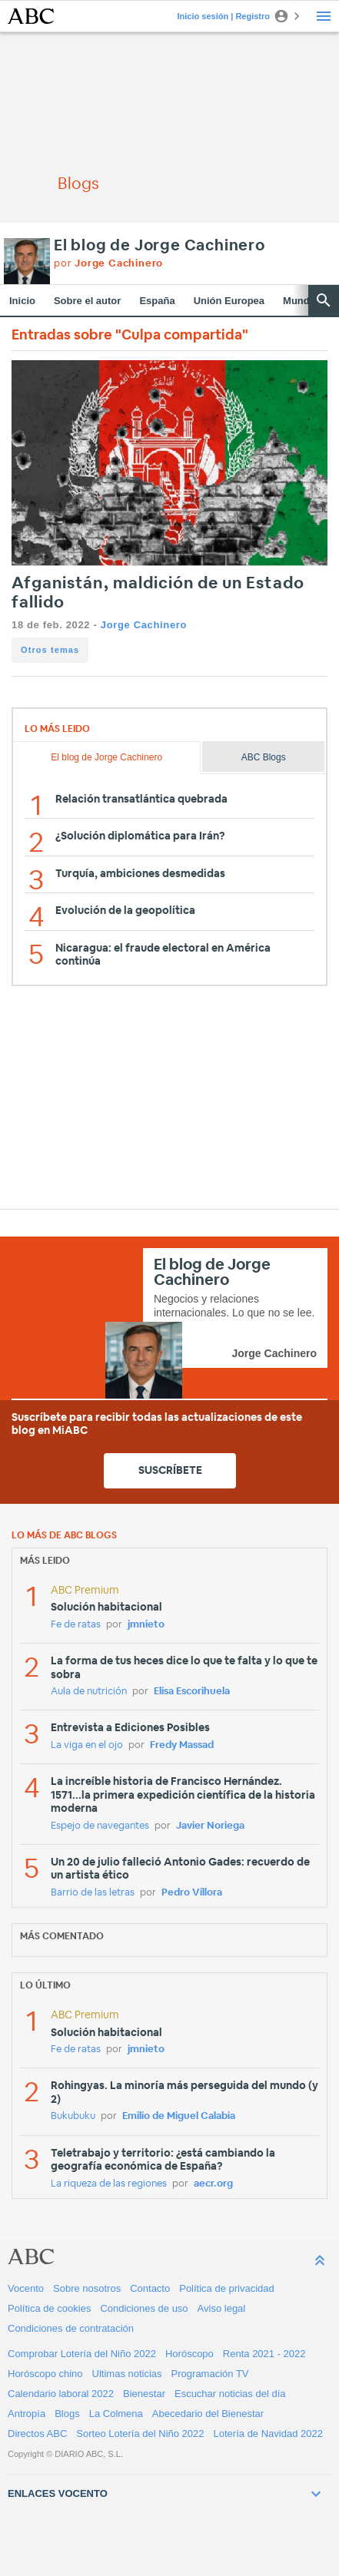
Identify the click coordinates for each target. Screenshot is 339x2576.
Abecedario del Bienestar (208, 2413)
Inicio (22, 300)
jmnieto (146, 1625)
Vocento (26, 2288)
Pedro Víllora (191, 1893)
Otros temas (50, 649)
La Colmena (116, 2413)
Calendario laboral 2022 (61, 2393)
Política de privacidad (226, 2288)
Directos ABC (37, 2433)
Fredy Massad (182, 1745)
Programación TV (210, 2373)
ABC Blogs (263, 757)
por (108, 264)
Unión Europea (229, 300)
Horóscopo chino (45, 2373)
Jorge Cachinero (144, 625)
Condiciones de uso (144, 2308)
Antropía (26, 2413)
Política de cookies (49, 2308)
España (156, 300)
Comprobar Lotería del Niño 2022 (82, 2353)
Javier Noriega (210, 1826)
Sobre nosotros (87, 2288)
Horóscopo (189, 2353)
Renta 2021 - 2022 (264, 2353)
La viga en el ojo (87, 1745)
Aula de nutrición (89, 1692)
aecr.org (213, 2184)
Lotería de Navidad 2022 (268, 2433)
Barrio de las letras (93, 1893)
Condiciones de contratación (71, 2328)
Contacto (150, 2288)
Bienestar (144, 2393)
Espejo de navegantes (100, 1826)
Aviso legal (222, 2308)
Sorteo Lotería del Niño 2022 (140, 2433)
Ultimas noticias (127, 2373)
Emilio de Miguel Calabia (178, 2116)
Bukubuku (73, 2116)
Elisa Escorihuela (192, 1692)
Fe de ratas (76, 1625)
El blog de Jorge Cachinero (159, 245)
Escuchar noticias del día (230, 2393)
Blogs (67, 2413)
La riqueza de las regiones (109, 2184)
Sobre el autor (87, 300)
